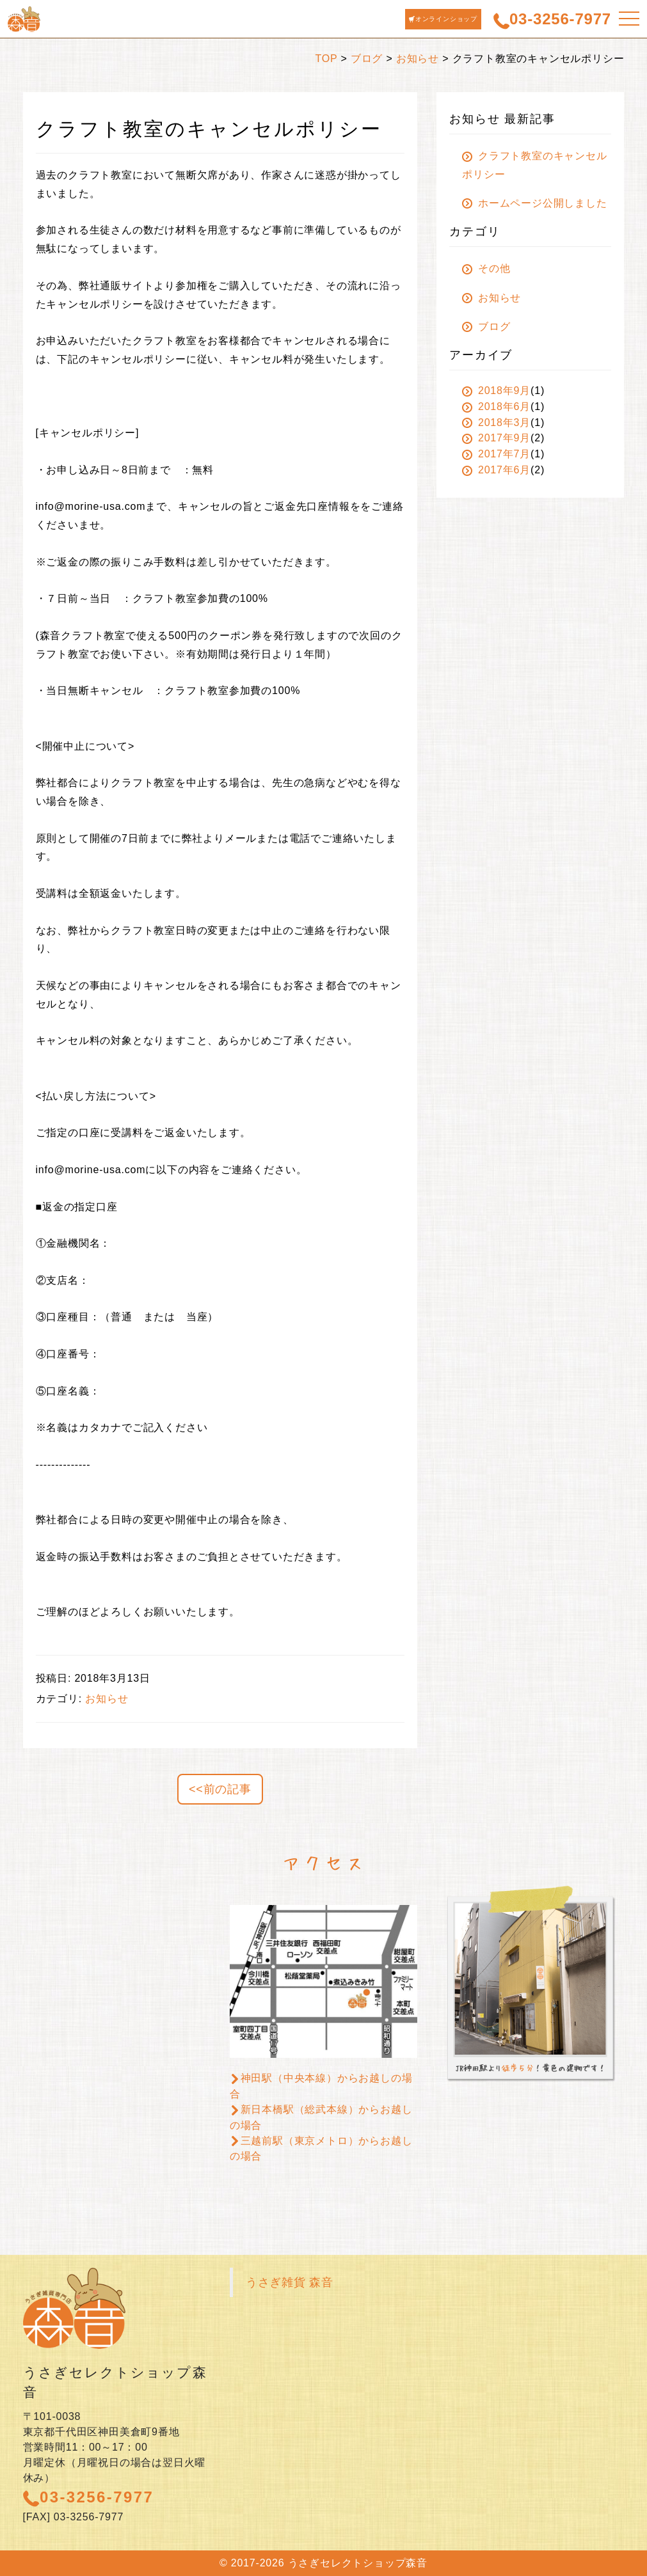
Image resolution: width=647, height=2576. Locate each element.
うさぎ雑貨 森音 (289, 2282)
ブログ (367, 58)
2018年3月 (496, 422)
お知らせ (417, 58)
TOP (326, 58)
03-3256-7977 (88, 2497)
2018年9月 (496, 390)
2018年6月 (496, 406)
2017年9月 (496, 437)
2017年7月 (496, 453)
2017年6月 (496, 469)
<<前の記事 (220, 1789)
